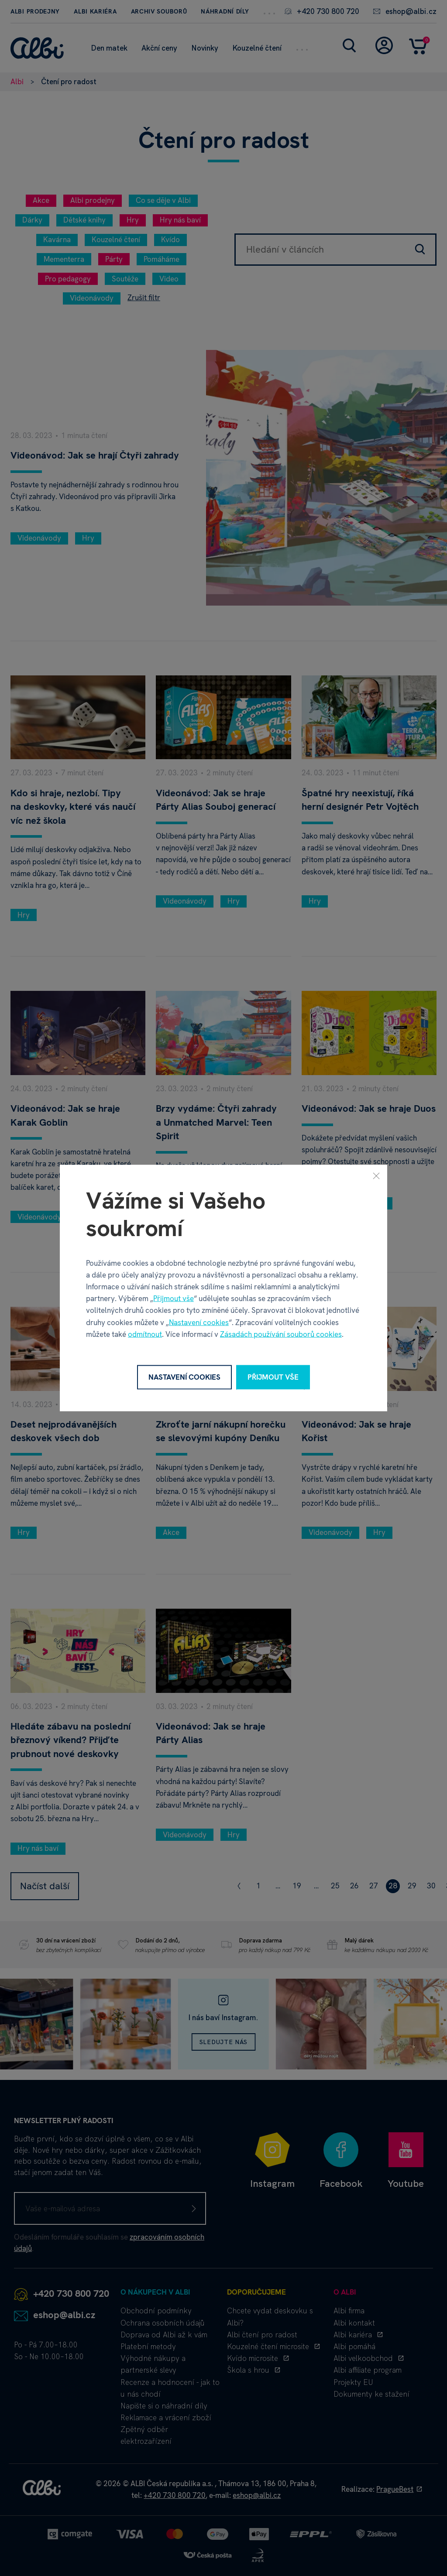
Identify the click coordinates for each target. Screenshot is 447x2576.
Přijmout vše (173, 1298)
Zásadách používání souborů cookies (281, 1334)
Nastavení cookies (199, 1322)
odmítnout (145, 1334)
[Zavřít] (376, 1176)
